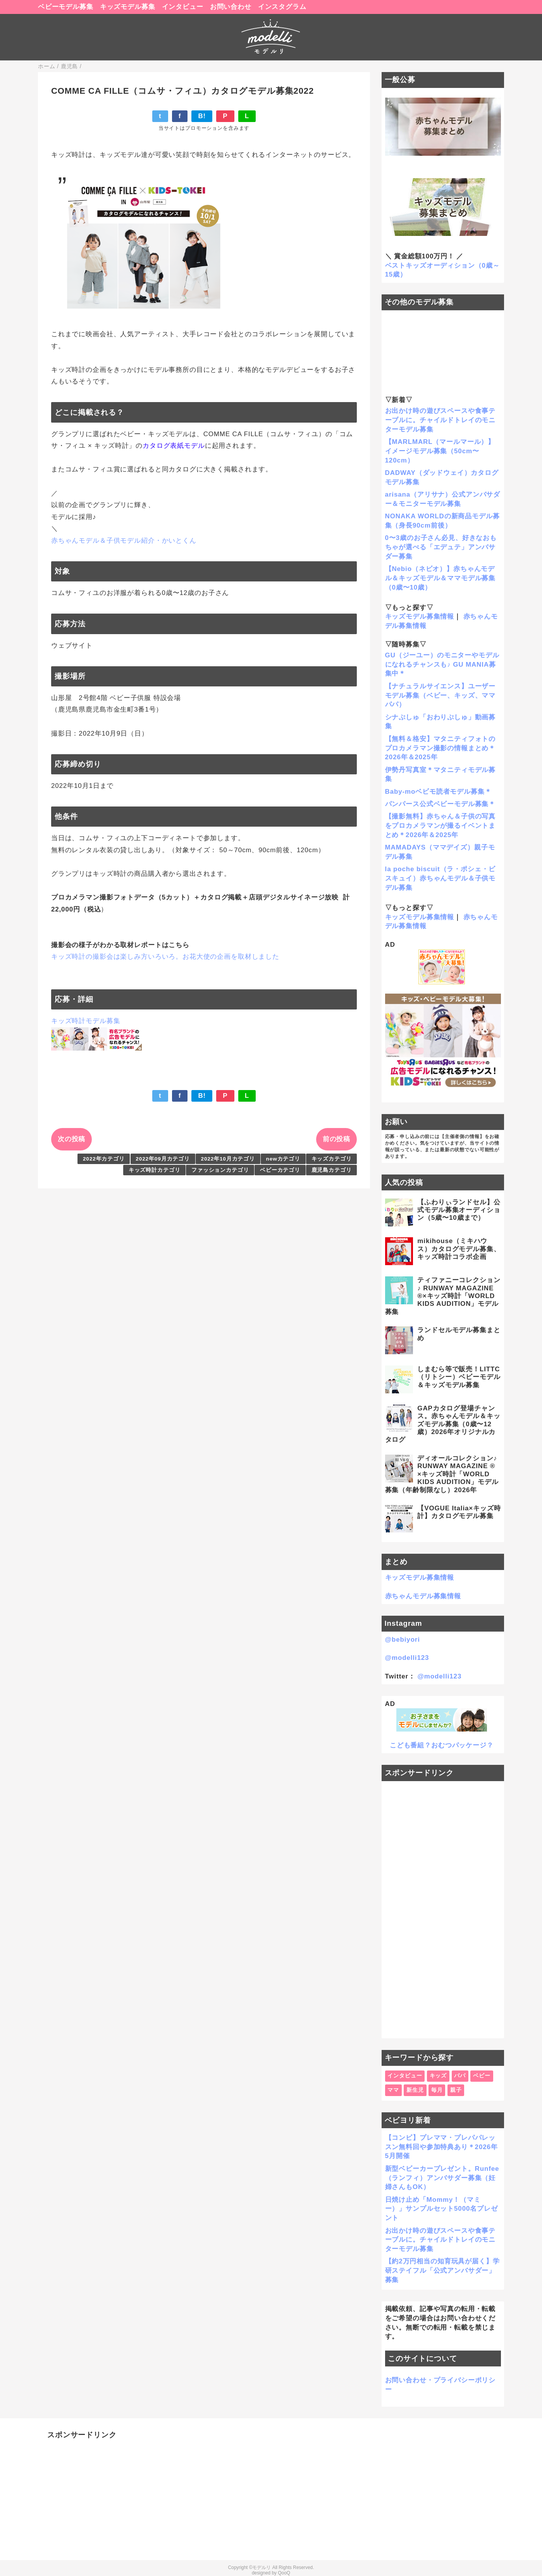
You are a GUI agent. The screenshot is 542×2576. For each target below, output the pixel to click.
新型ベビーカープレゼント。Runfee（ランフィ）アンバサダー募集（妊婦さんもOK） (442, 2178)
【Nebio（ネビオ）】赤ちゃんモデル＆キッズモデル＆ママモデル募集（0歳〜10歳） (440, 578)
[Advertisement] (443, 1909)
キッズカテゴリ (331, 1159)
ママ (393, 2090)
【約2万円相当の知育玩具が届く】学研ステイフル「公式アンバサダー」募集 (442, 2271)
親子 (456, 2090)
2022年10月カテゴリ (228, 1159)
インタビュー (182, 6)
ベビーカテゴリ (280, 1170)
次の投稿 (71, 1139)
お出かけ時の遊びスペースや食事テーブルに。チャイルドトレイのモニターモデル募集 (440, 420)
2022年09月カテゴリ (163, 1159)
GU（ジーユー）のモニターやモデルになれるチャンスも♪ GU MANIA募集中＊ (442, 665)
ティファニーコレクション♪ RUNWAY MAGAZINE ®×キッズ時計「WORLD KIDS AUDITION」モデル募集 (443, 1296)
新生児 (415, 2090)
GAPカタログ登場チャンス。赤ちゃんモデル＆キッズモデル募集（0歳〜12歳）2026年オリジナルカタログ (443, 1424)
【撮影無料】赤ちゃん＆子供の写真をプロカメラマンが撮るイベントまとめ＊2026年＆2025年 (440, 826)
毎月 (437, 2090)
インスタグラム (282, 6)
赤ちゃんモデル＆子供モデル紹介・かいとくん (123, 540)
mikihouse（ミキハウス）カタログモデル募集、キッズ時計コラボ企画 (458, 1248)
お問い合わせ (230, 6)
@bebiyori (402, 1639)
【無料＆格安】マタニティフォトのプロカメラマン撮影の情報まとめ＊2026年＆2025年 (440, 748)
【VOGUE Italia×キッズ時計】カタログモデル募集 (459, 1512)
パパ (460, 2076)
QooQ (284, 2573)
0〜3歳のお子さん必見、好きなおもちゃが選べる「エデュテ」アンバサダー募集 (441, 547)
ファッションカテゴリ (220, 1170)
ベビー (481, 2076)
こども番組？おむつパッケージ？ (442, 1745)
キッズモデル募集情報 (419, 616)
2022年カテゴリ (104, 1159)
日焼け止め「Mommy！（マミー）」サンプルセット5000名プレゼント (441, 2209)
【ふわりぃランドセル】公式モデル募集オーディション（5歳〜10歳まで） (458, 1210)
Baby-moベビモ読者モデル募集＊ (438, 791)
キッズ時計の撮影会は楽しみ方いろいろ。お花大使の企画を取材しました (165, 956)
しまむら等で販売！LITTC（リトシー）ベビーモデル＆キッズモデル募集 (458, 1377)
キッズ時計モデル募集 (85, 1021)
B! (202, 116)
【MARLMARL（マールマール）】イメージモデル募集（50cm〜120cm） (440, 451)
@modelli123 (407, 1657)
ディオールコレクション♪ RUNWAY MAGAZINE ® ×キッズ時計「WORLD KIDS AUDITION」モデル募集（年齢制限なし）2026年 (442, 1474)
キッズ (438, 2076)
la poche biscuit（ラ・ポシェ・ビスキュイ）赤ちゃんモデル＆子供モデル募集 (440, 878)
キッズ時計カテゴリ (155, 1170)
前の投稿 (336, 1139)
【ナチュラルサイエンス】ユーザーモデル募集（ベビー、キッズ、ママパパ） (440, 695)
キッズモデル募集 (127, 6)
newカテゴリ (283, 1159)
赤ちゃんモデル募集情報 (423, 1596)
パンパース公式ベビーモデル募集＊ (440, 804)
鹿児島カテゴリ (331, 1170)
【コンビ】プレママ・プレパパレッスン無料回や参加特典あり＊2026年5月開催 (441, 2147)
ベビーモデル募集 (65, 6)
